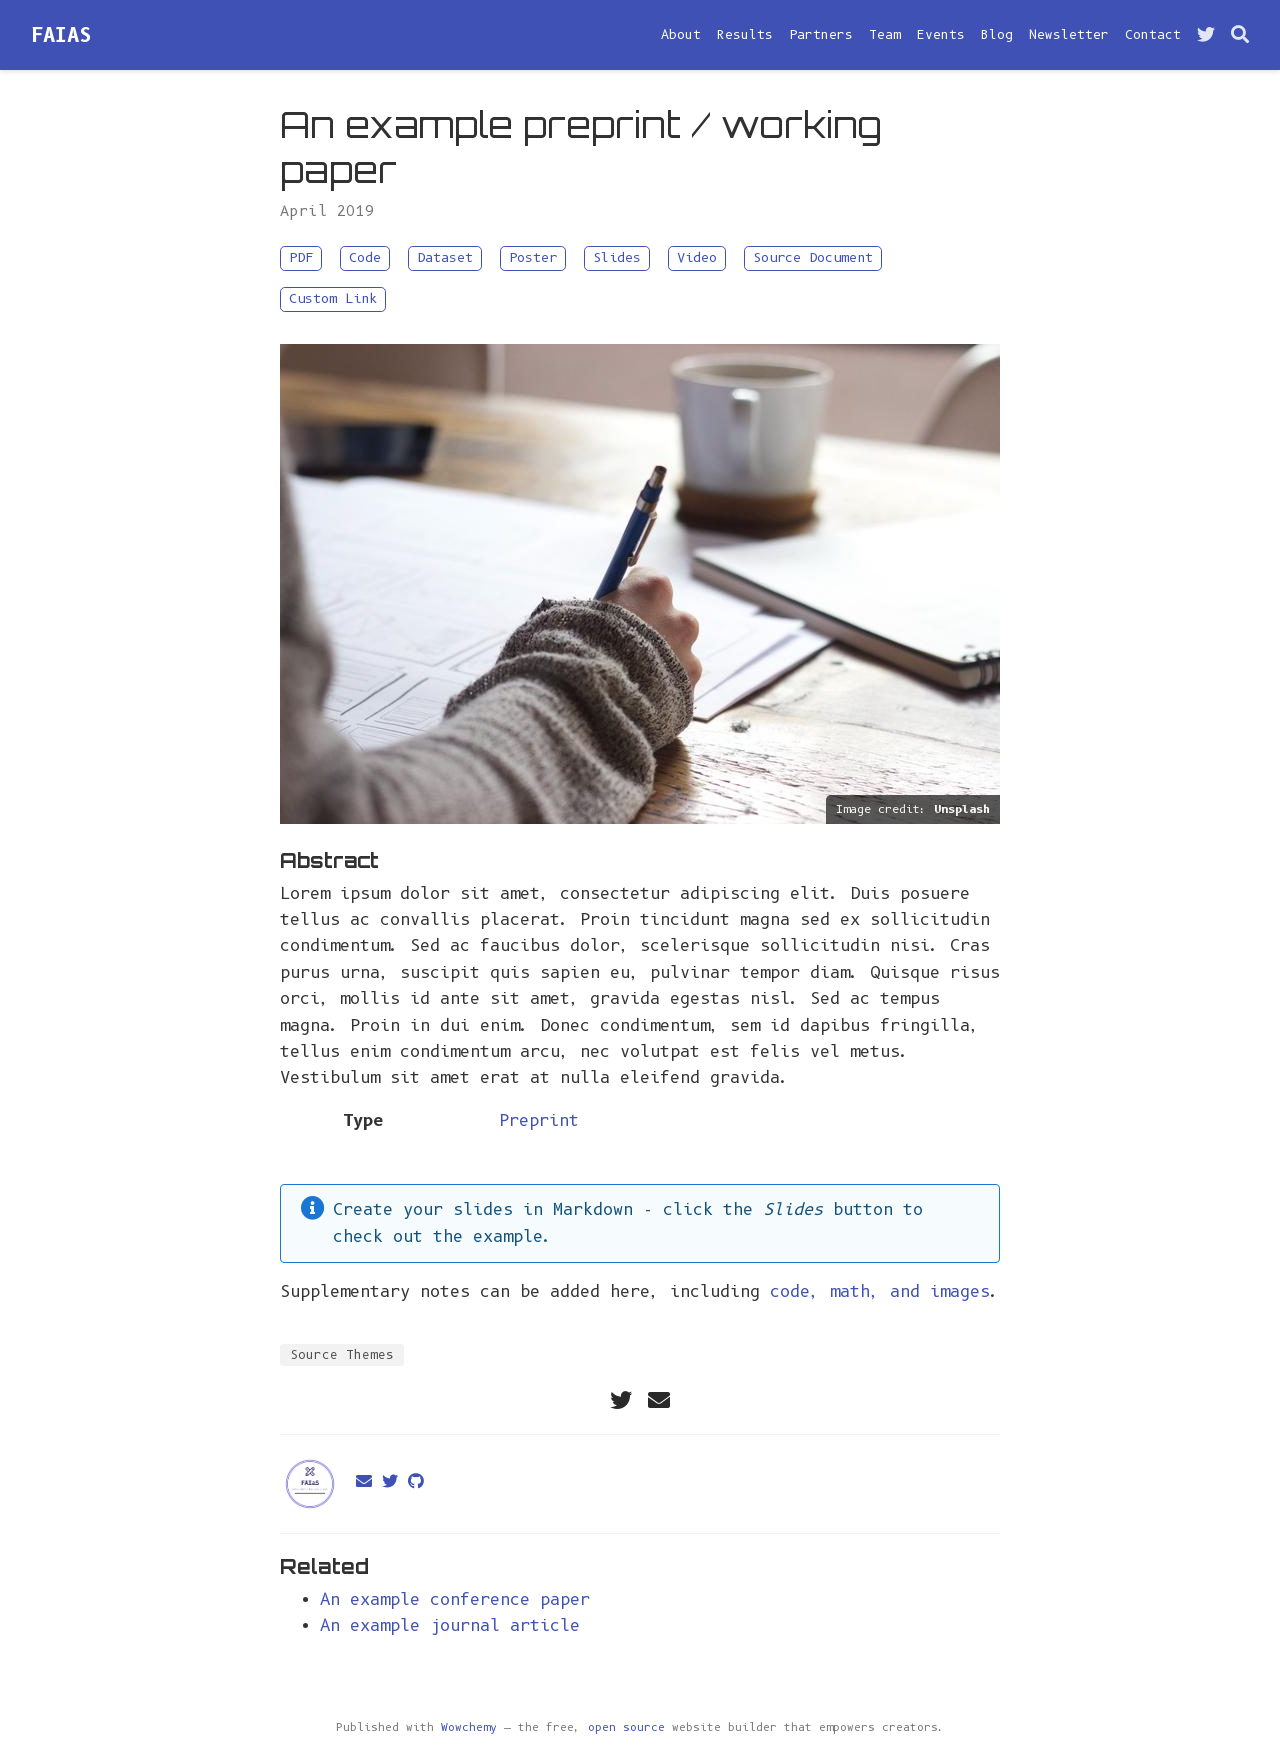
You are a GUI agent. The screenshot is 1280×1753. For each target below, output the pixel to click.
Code (365, 257)
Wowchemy (469, 1727)
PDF (301, 257)
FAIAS (61, 35)
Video (697, 257)
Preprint (539, 1120)
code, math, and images (880, 1291)
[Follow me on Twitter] (1206, 35)
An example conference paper (455, 1599)
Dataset (445, 257)
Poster (533, 257)
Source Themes (342, 1354)
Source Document (813, 257)
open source (626, 1727)
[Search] (1240, 35)
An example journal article (450, 1625)
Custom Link (333, 298)
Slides (617, 257)
